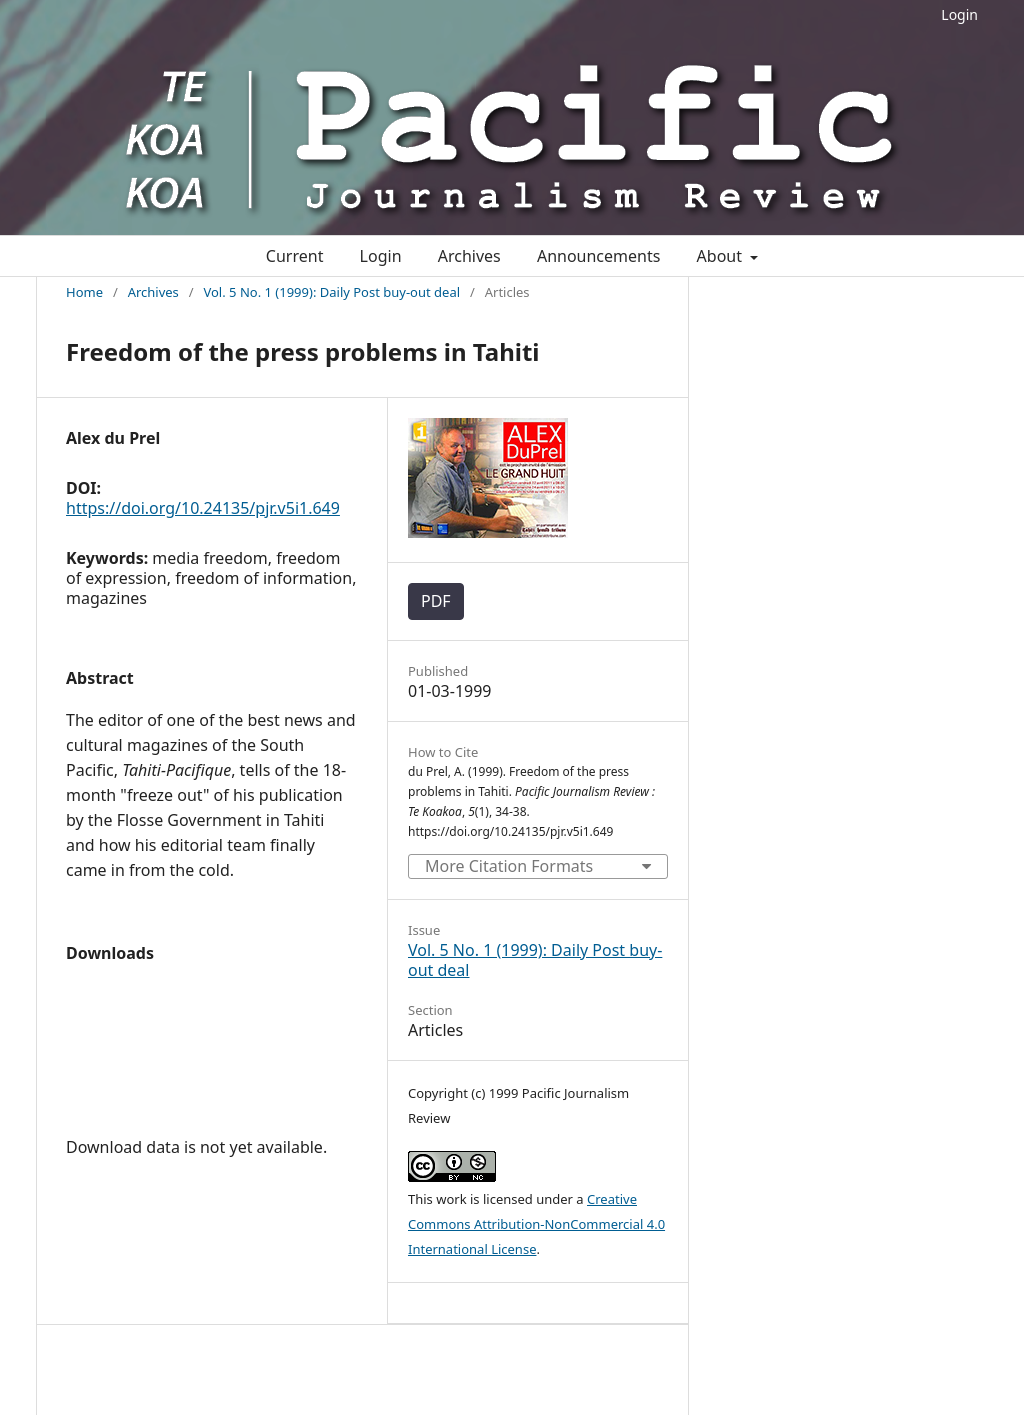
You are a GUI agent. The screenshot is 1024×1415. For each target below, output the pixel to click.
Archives (469, 256)
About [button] (722, 256)
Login (959, 14)
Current (295, 256)
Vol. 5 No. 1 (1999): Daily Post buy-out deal (331, 292)
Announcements (598, 256)
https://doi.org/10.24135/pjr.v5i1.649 (203, 508)
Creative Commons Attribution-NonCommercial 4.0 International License (536, 1224)
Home (84, 292)
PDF (436, 601)
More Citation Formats (509, 866)
